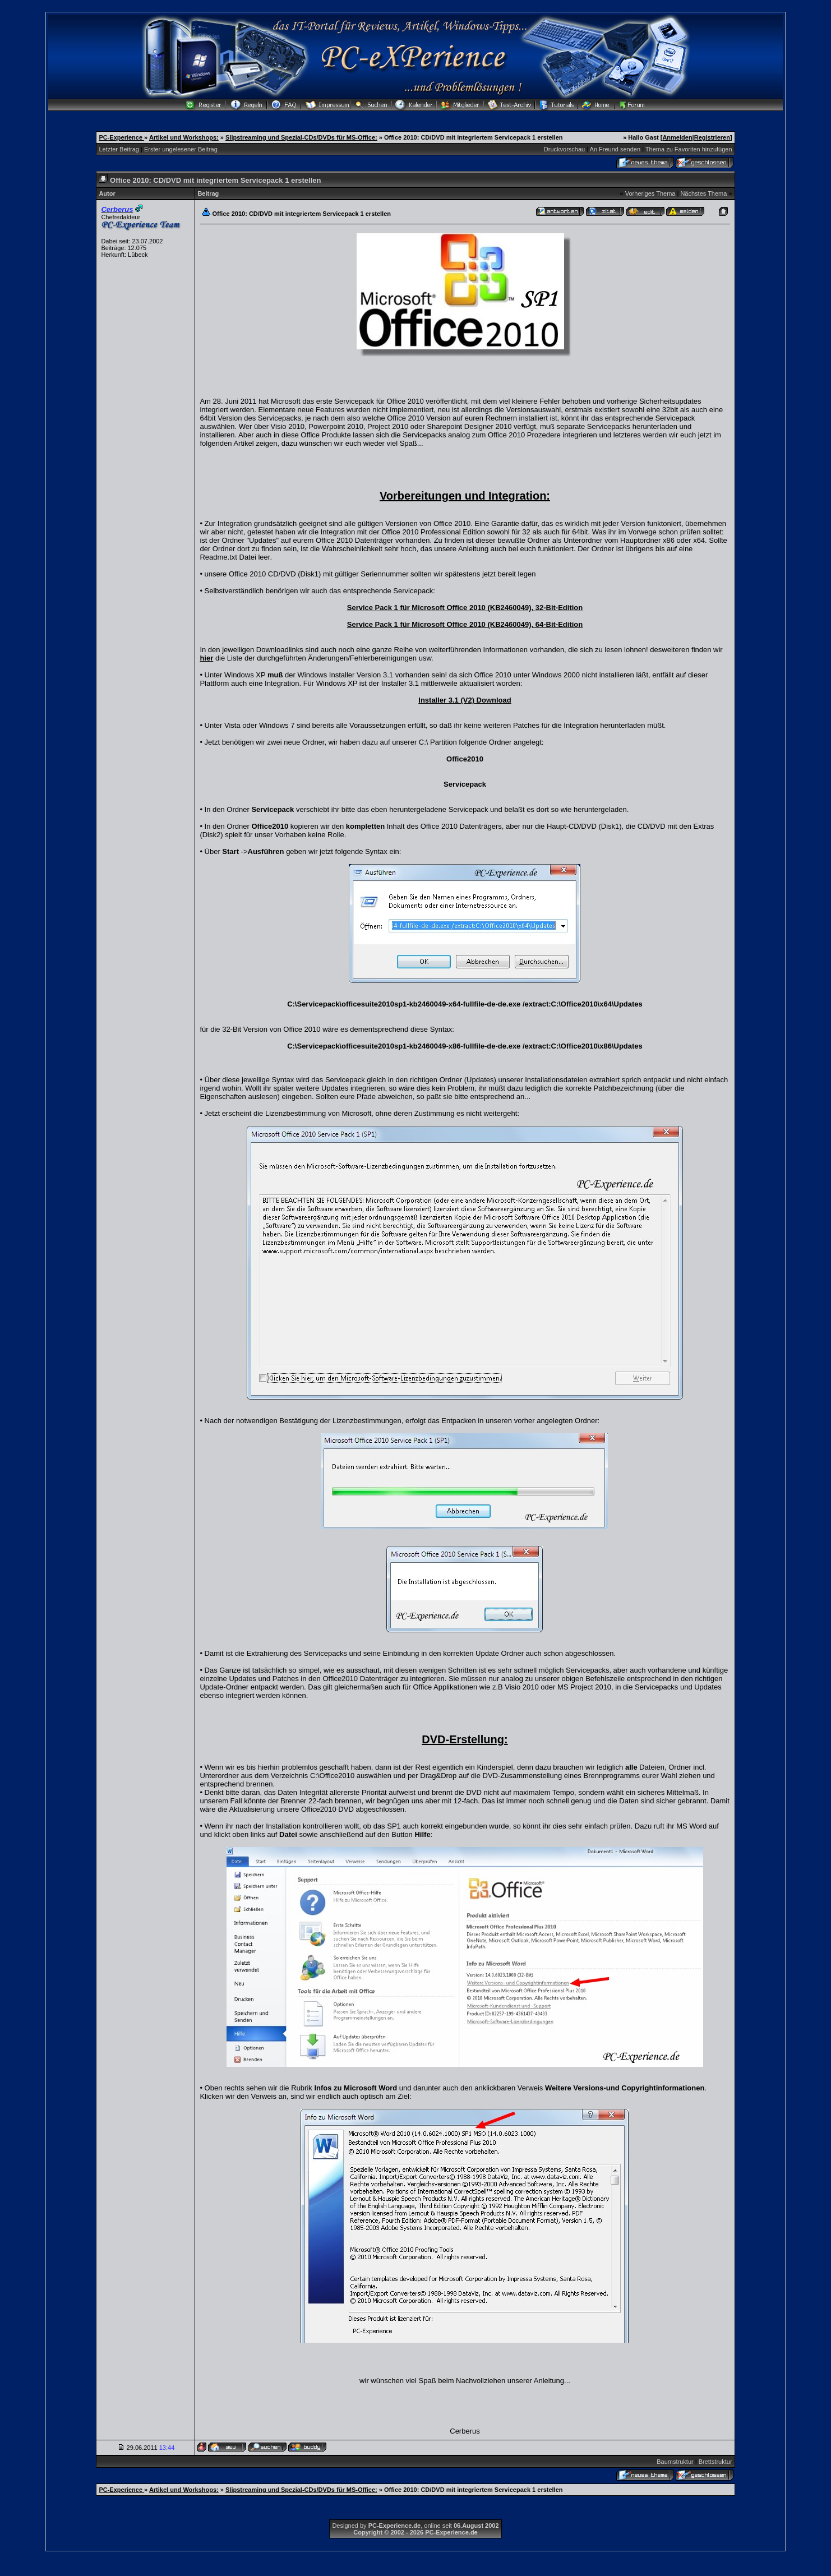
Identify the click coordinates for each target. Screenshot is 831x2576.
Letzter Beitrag (119, 149)
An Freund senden (615, 149)
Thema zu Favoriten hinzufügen (688, 149)
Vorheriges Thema (650, 193)
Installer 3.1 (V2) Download (464, 700)
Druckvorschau (564, 149)
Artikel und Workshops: (184, 137)
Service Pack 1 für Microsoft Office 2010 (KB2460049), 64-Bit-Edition (465, 624)
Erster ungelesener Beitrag (181, 149)
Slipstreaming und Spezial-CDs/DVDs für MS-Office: (301, 137)
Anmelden (677, 137)
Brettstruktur (715, 2461)
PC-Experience (121, 137)
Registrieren (712, 137)
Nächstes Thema (703, 193)
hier (206, 658)
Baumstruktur (675, 2461)
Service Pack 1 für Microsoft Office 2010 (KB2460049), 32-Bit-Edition (465, 607)
